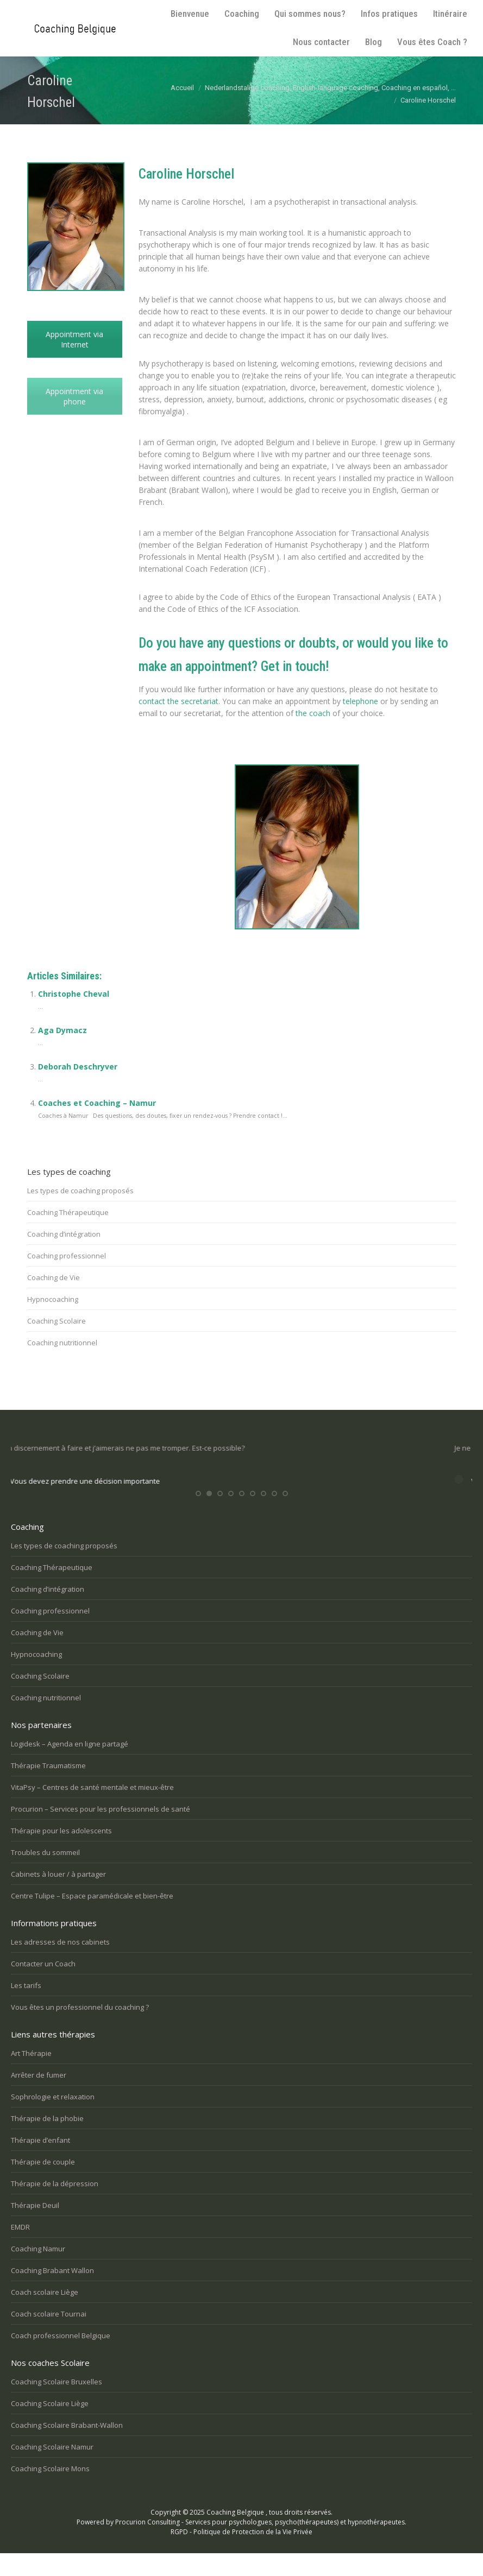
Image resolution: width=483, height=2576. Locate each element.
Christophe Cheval (73, 994)
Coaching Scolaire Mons (50, 2490)
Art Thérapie (31, 2075)
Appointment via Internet (74, 339)
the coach (313, 713)
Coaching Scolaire (56, 1321)
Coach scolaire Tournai (48, 2335)
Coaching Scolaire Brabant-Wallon (67, 2447)
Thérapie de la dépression (54, 2205)
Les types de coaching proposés (80, 1190)
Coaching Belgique (235, 2534)
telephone (360, 701)
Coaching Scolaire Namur (52, 2468)
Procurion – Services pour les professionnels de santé (100, 1831)
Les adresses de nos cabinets (60, 1964)
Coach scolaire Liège (44, 2314)
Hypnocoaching (52, 1299)
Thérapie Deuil (35, 2227)
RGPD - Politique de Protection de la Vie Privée (241, 2553)
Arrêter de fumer (38, 2097)
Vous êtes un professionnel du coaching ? (80, 2029)
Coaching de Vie (53, 1277)
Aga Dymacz (62, 1030)
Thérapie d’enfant (40, 2162)
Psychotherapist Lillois (200, 747)
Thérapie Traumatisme (48, 1787)
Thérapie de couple (43, 2183)
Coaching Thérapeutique (68, 1212)
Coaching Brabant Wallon (52, 2292)
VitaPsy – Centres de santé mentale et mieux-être (92, 1809)
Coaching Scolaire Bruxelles (56, 2403)
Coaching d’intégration (64, 1234)
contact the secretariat (178, 701)
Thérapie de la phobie (47, 2140)
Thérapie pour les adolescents (61, 1852)
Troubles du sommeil (45, 1874)
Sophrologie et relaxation (53, 2118)
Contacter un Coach (43, 1985)
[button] (198, 1515)
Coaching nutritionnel (62, 1342)
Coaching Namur (38, 2270)
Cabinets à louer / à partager (58, 1896)
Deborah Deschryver (77, 1066)
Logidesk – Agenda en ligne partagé (69, 1765)
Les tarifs (26, 2007)
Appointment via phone (74, 396)
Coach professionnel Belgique (60, 2357)
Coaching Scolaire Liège (50, 2425)
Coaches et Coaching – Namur (97, 1103)
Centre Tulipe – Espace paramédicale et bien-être (92, 1917)
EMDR (20, 2249)
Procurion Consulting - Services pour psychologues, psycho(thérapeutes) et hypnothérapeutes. (260, 2543)
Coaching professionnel (66, 1256)
